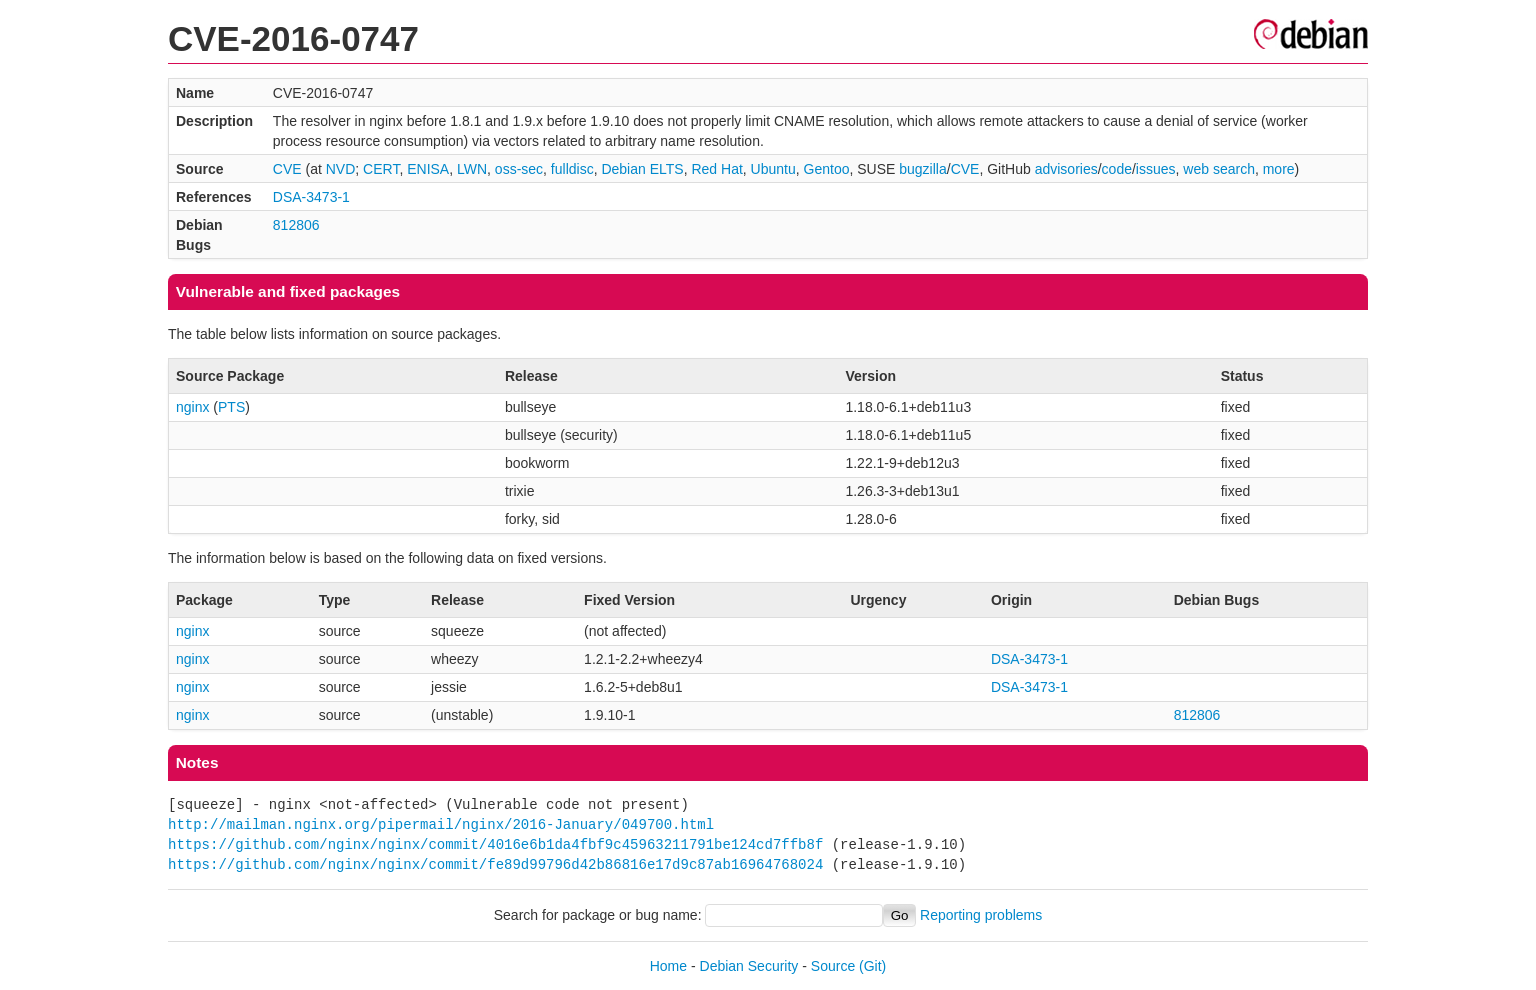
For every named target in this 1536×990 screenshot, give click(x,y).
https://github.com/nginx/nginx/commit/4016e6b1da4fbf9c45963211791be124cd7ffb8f (495, 844)
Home (668, 966)
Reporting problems (981, 915)
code (1117, 169)
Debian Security (749, 966)
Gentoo (827, 169)
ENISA (428, 169)
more (1279, 169)
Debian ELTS (642, 169)
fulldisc (572, 169)
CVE (287, 169)
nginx (192, 407)
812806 (296, 225)
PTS (231, 407)
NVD (341, 169)
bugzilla (922, 169)
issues (1156, 169)
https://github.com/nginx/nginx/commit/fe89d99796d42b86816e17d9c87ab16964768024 (495, 864)
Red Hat (716, 169)
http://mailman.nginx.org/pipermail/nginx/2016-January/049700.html (441, 824)
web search (1219, 169)
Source (833, 966)
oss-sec (519, 169)
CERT (381, 169)
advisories (1066, 169)
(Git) (872, 966)
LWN (472, 169)
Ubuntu (773, 169)
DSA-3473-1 (311, 197)
